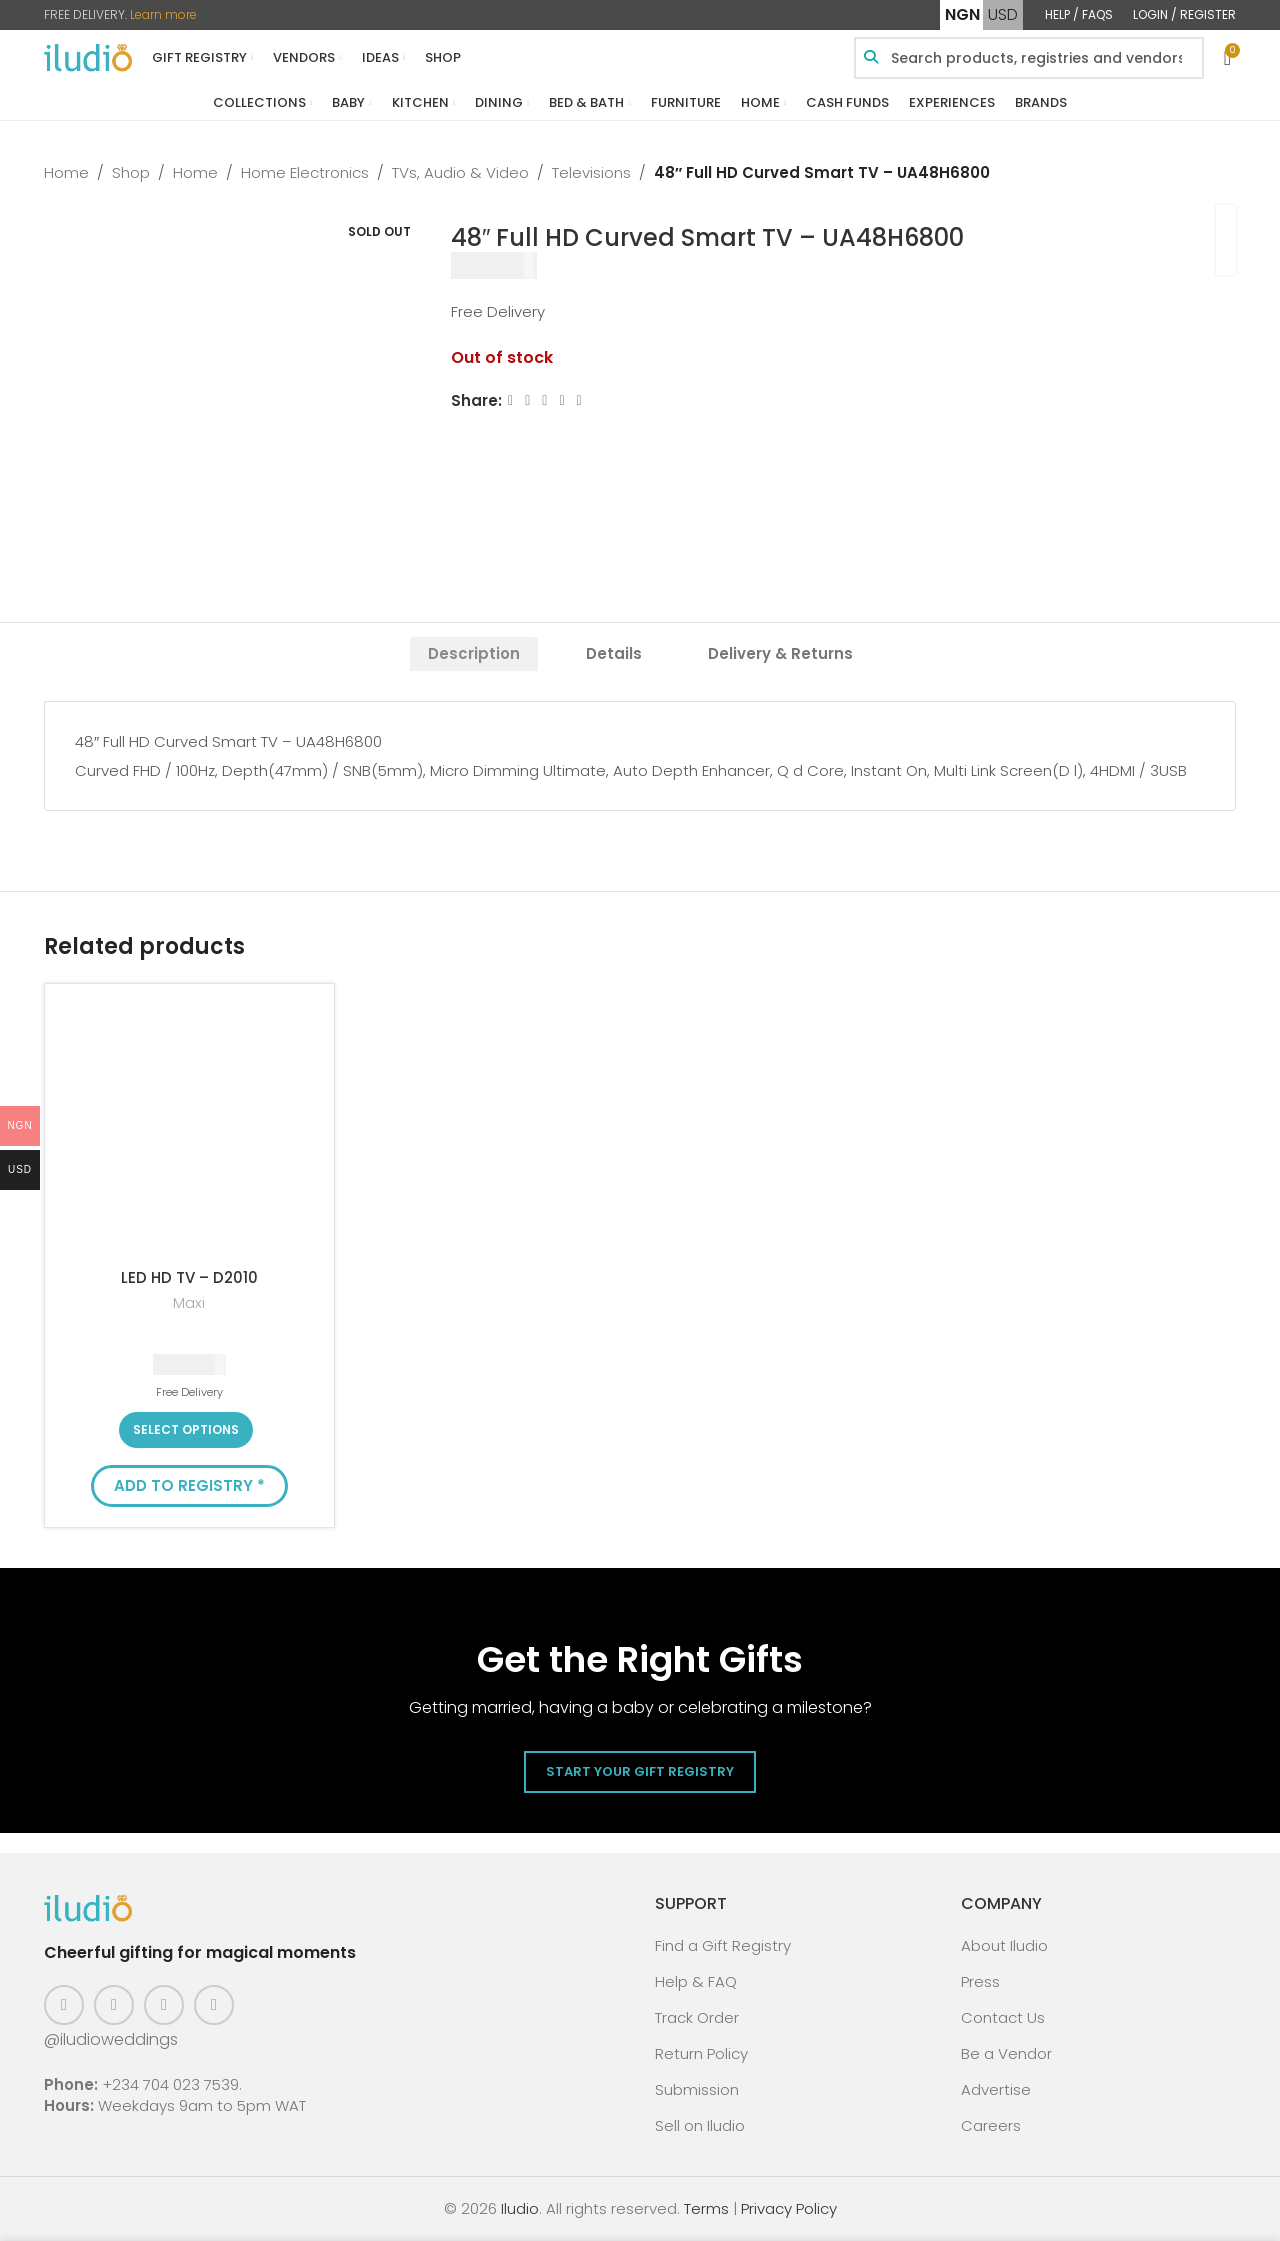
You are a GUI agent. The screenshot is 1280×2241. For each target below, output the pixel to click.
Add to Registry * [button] (189, 1485)
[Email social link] (545, 400)
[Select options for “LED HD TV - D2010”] (186, 1430)
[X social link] (527, 400)
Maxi (189, 1303)
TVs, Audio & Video (460, 172)
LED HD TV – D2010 (189, 1277)
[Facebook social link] (510, 400)
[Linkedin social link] (562, 400)
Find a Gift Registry (723, 1945)
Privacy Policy (789, 2208)
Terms (706, 2208)
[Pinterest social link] (164, 2005)
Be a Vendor (1006, 2053)
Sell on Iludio (700, 2125)
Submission (697, 2089)
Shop (131, 172)
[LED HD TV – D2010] (189, 1128)
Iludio (520, 2208)
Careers (991, 2125)
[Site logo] (88, 56)
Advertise (996, 2089)
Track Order (697, 2017)
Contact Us (1003, 2017)
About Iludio (1004, 1945)
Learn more (163, 14)
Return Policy (701, 2053)
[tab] (474, 654)
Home (66, 172)
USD (1003, 14)
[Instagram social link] (114, 2005)
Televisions (591, 172)
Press (980, 1981)
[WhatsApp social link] (579, 400)
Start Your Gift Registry (640, 1771)
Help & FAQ (696, 1981)
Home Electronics (305, 172)
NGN (962, 14)
